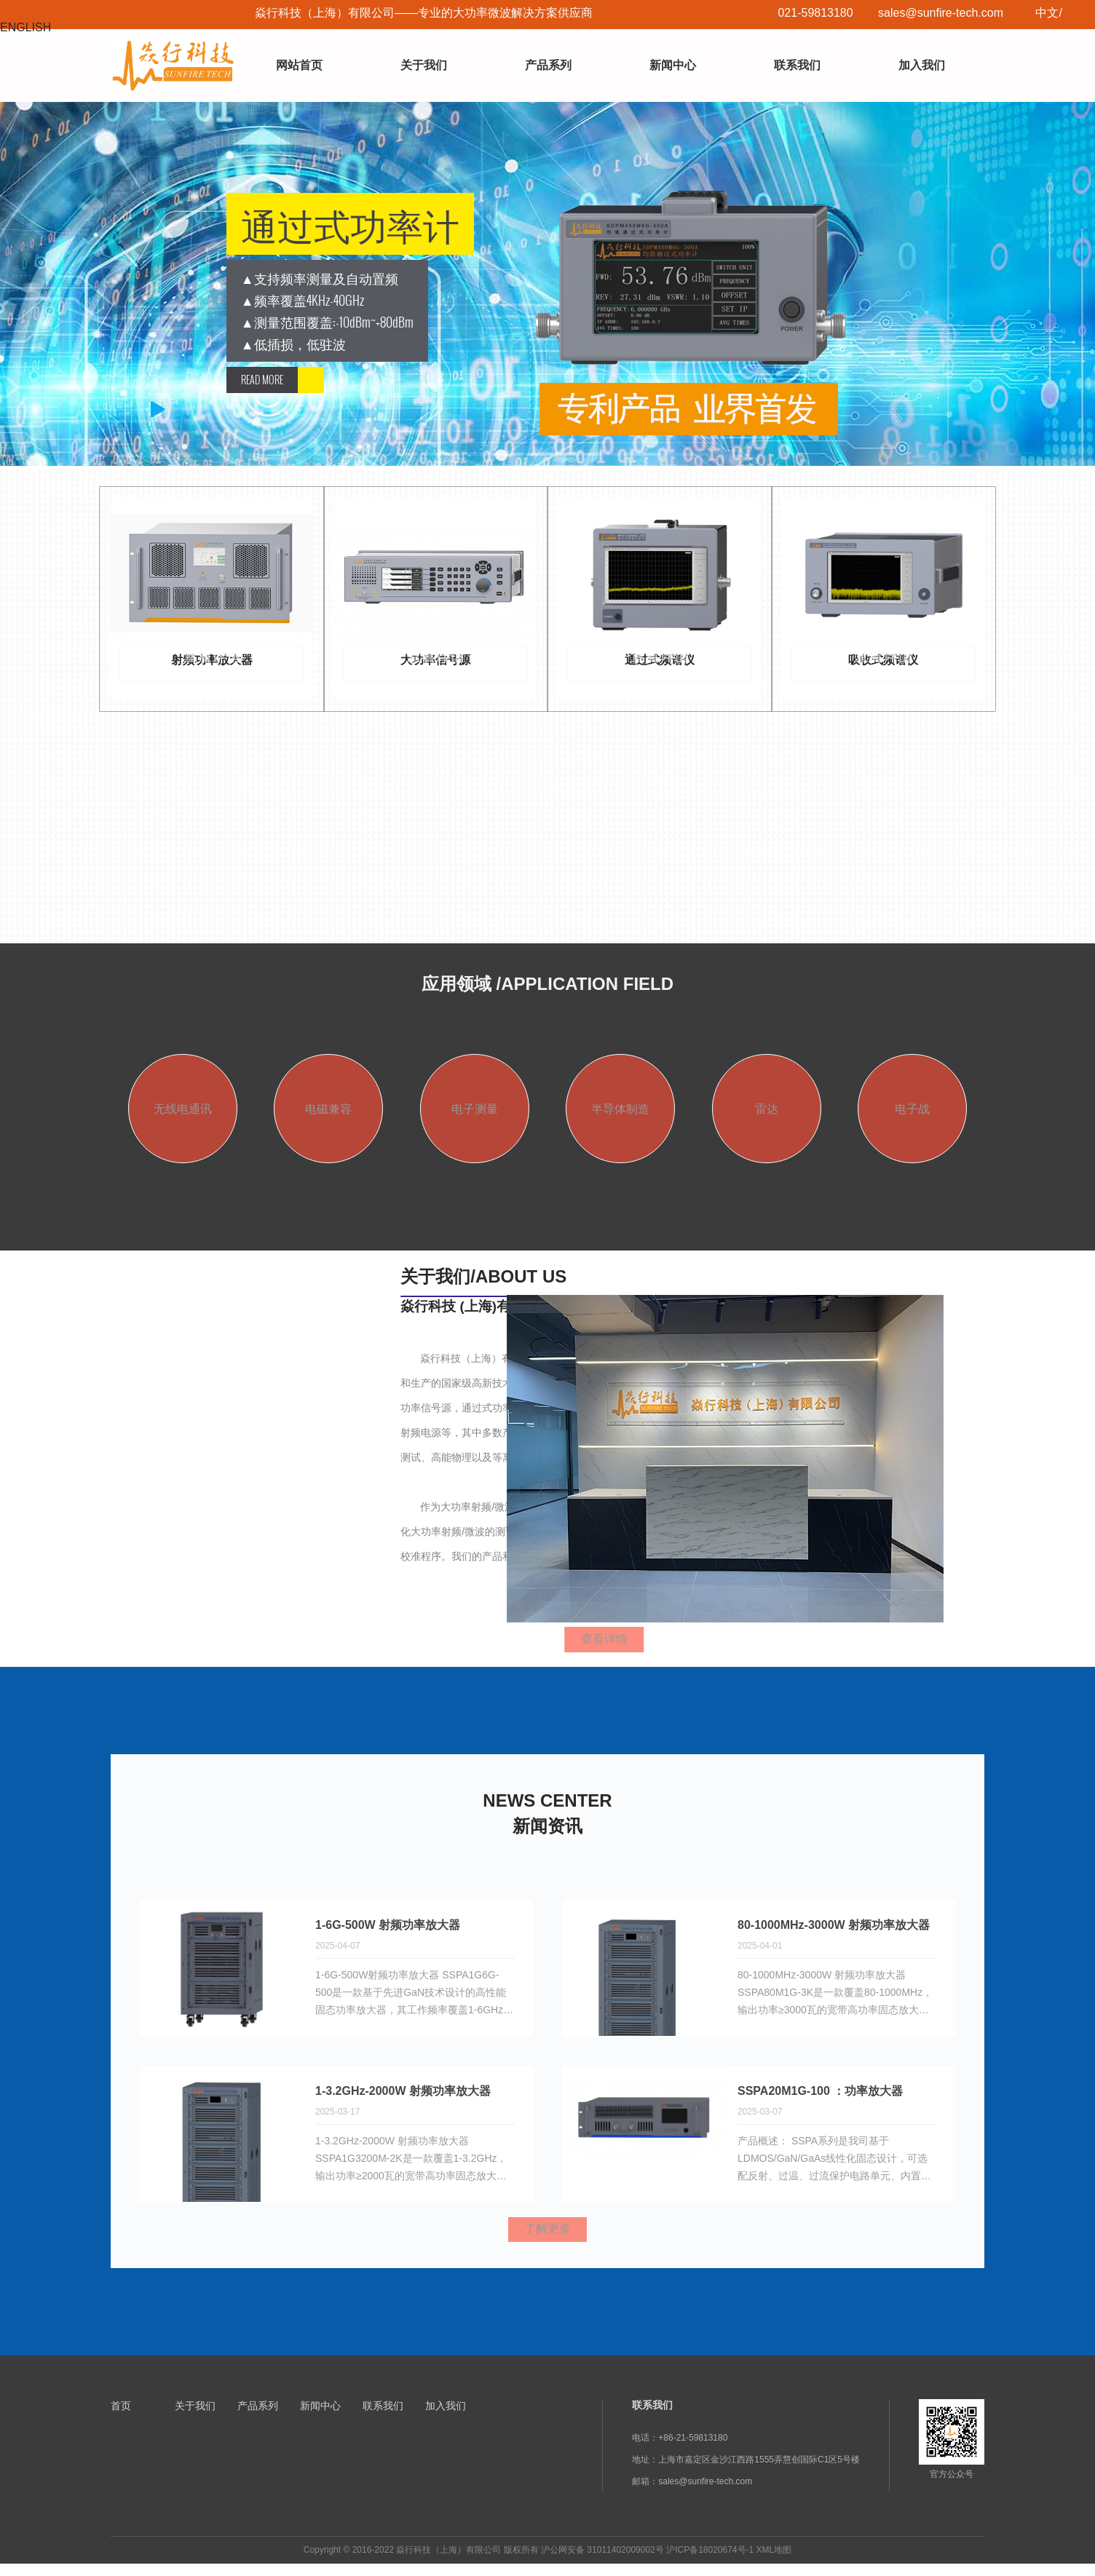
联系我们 (797, 65)
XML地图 (774, 2562)
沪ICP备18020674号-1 (710, 2562)
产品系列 (548, 65)
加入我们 (921, 65)
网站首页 (299, 65)
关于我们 (423, 65)
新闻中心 (672, 65)
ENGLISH (25, 27)
